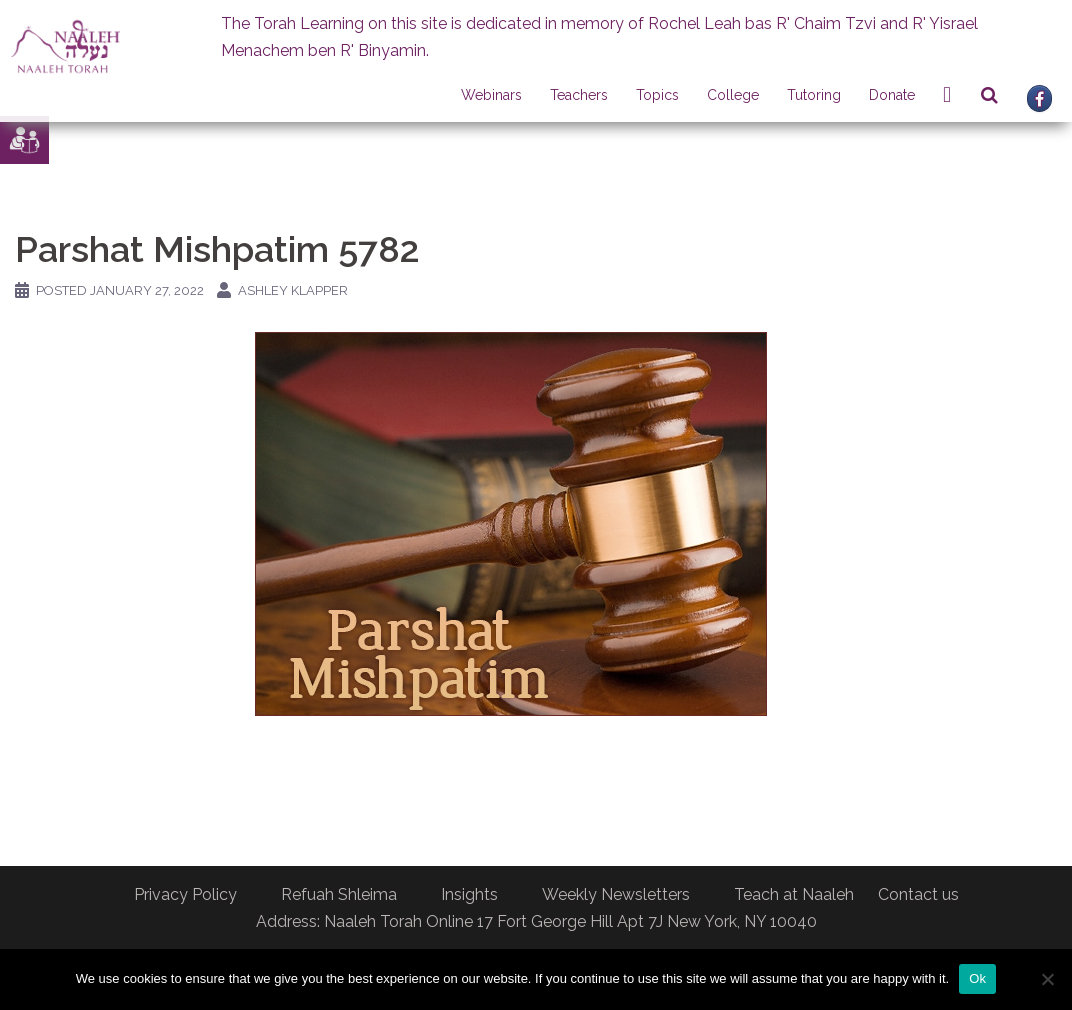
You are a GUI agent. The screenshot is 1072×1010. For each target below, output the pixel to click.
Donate (892, 95)
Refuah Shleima (339, 894)
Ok (977, 978)
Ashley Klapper (293, 290)
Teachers (579, 95)
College (733, 95)
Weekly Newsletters (616, 894)
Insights (469, 894)
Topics (657, 95)
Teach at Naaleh (794, 894)
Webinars (491, 95)
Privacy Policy (185, 894)
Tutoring (814, 95)
